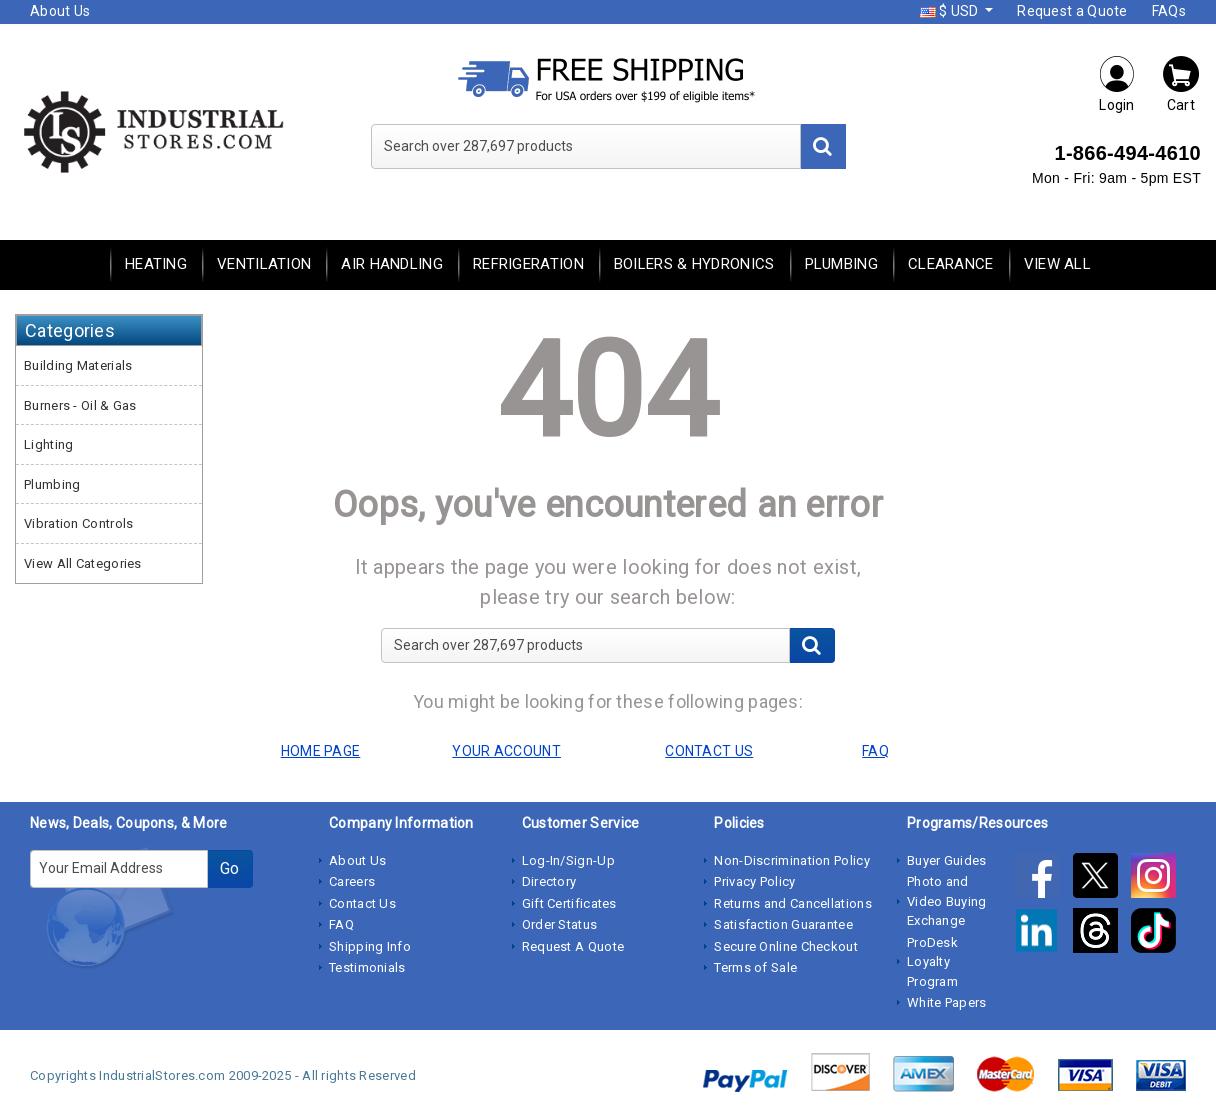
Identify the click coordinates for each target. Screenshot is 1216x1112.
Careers (352, 881)
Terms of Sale (755, 967)
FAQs (1169, 11)
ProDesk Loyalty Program (932, 962)
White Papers (947, 1002)
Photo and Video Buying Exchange (947, 901)
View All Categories (83, 563)
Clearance (951, 264)
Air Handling (392, 264)
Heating (156, 264)
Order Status (560, 924)
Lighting (48, 444)
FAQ (341, 924)
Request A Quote (573, 946)
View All (1057, 264)
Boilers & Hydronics (694, 264)
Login (1117, 83)
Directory (549, 881)
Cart (1181, 83)
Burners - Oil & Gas (80, 405)
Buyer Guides (947, 860)
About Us (60, 11)
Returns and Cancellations (793, 903)
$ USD (951, 11)
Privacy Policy (754, 881)
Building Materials (78, 365)
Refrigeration (528, 264)
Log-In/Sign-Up (568, 860)
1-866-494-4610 (1127, 153)
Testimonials (367, 967)
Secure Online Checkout (786, 946)
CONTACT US (709, 751)
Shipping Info (370, 946)
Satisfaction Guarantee (783, 924)
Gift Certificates (569, 903)
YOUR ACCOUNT (506, 751)
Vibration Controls (78, 523)
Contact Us (362, 903)
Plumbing (841, 264)
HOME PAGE (321, 751)
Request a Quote (1072, 11)
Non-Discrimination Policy (792, 860)
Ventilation (264, 264)
